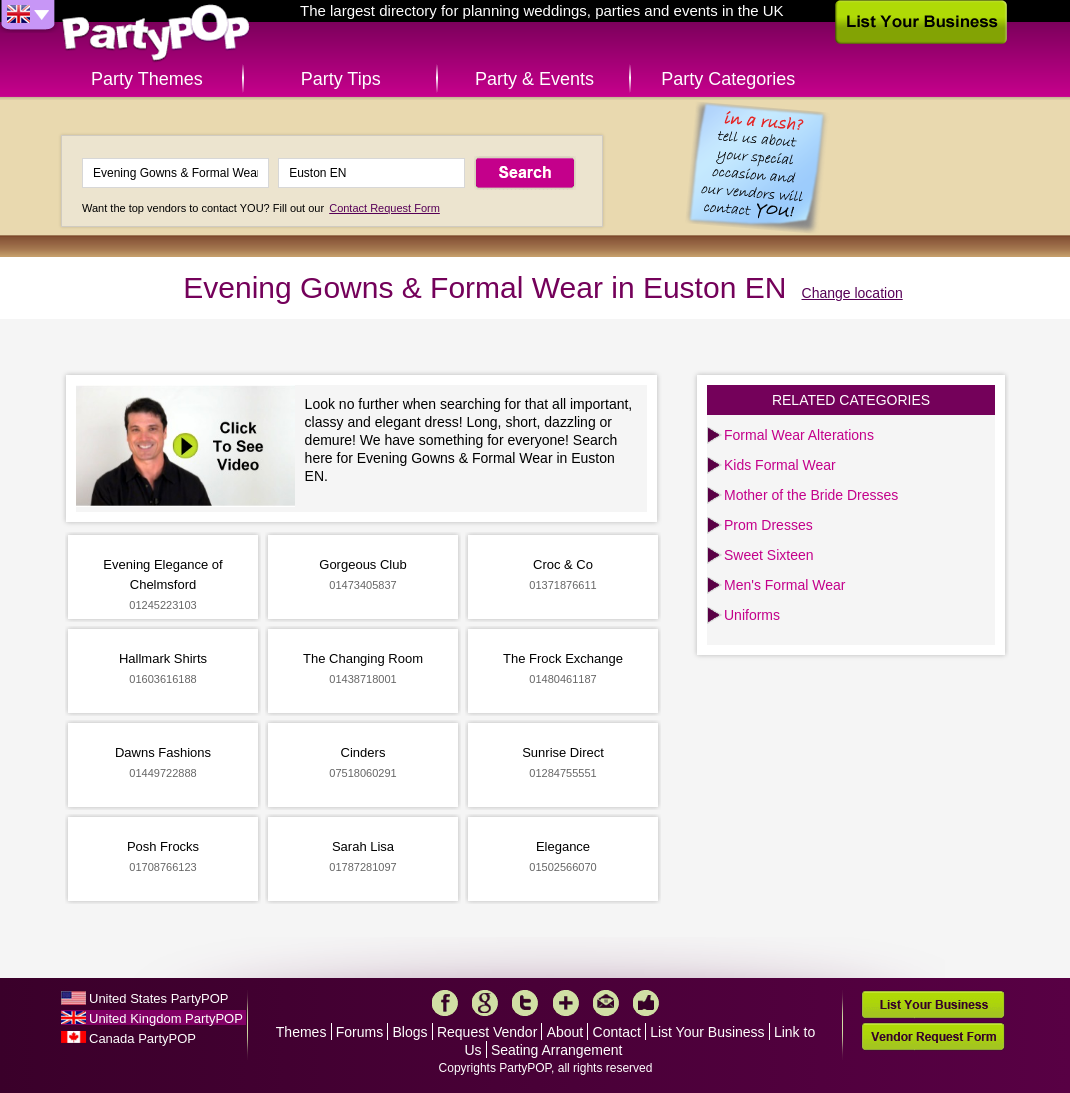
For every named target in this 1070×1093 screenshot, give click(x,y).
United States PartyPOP (158, 998)
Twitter (525, 1003)
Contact (617, 1032)
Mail (606, 1003)
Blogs (410, 1032)
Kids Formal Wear (780, 465)
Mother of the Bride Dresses (811, 495)
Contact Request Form (384, 208)
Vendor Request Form (933, 1036)
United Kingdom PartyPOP (166, 1018)
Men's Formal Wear (784, 585)
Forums (359, 1032)
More (566, 1003)
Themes (301, 1032)
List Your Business (707, 1032)
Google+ (485, 1003)
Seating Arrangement (557, 1050)
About (565, 1032)
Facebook (445, 1003)
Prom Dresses (768, 525)
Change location (852, 293)
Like (646, 1003)
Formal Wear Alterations (799, 435)
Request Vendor (487, 1032)
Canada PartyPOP (142, 1038)
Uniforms (752, 615)
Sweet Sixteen (769, 555)
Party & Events (534, 79)
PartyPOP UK (156, 33)
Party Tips (341, 79)
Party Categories (728, 79)
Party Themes (147, 79)
